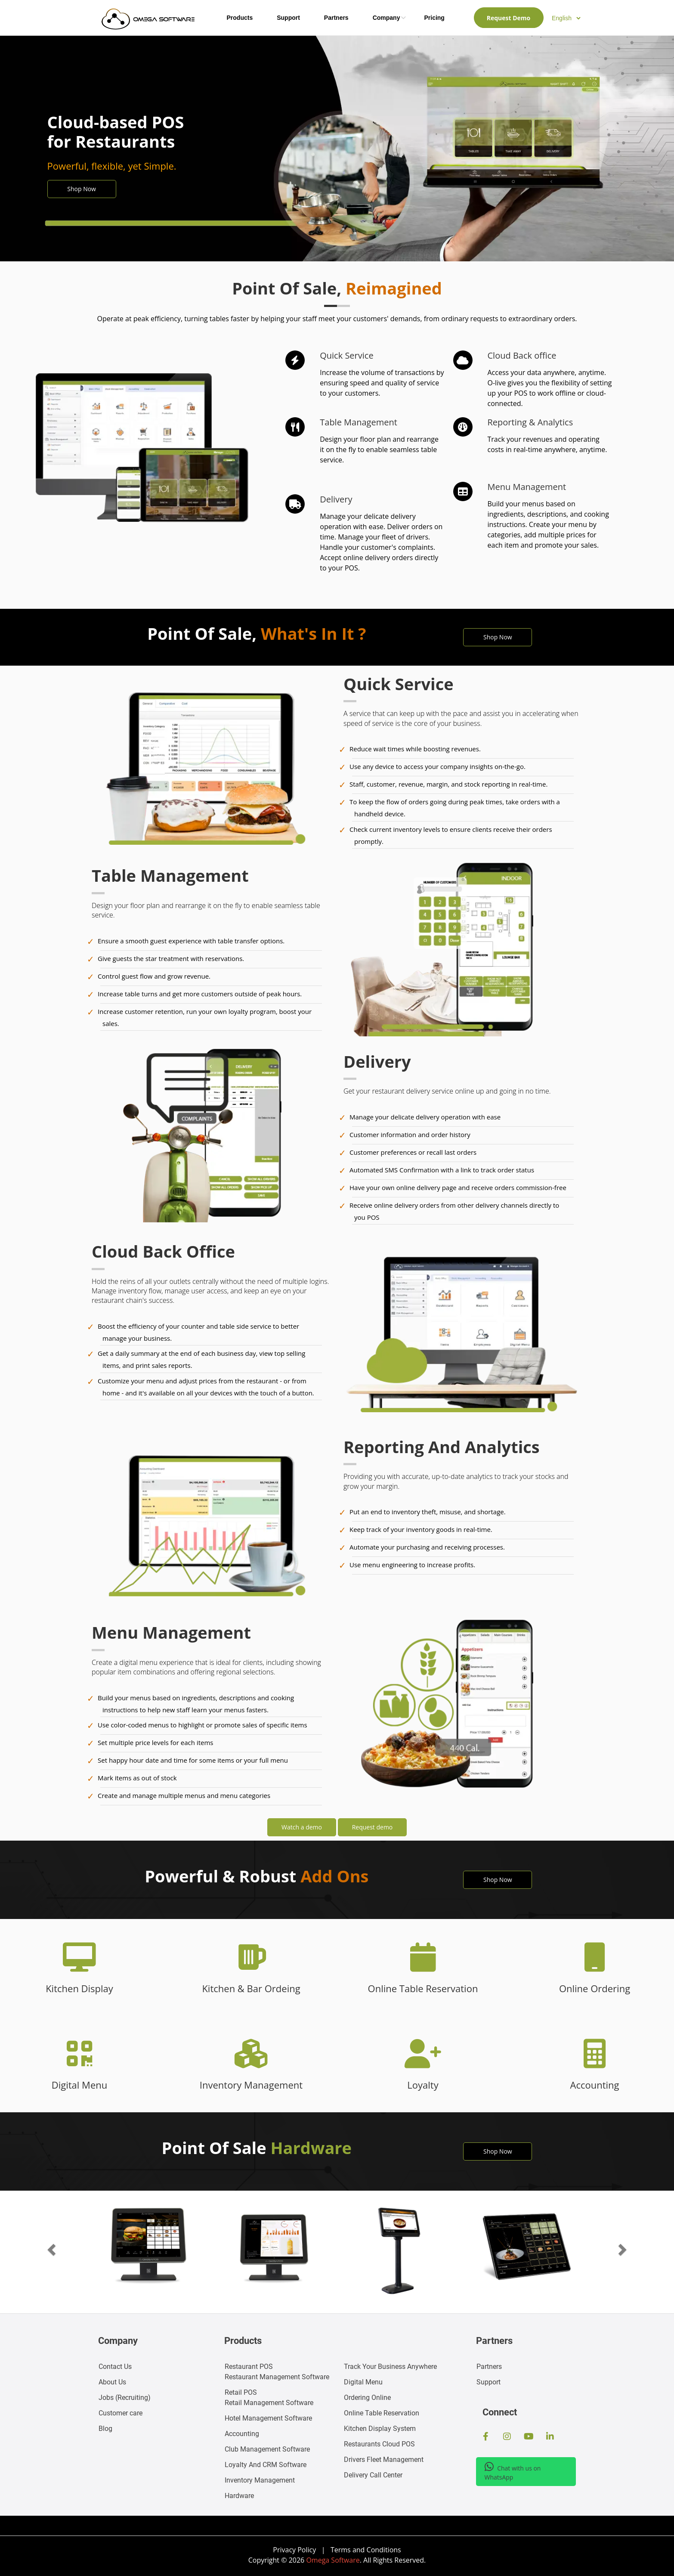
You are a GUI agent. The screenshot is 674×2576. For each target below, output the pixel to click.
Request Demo (509, 18)
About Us (112, 2382)
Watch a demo (301, 1827)
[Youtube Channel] (528, 2436)
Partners (336, 17)
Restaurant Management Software (277, 2371)
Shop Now (81, 189)
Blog (105, 2428)
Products (240, 17)
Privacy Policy (294, 2549)
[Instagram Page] (507, 2436)
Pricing (434, 17)
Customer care (120, 2413)
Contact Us (115, 2366)
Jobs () (125, 2397)
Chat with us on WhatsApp (513, 2471)
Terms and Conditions (366, 2549)
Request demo (372, 1827)
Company (386, 17)
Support (288, 17)
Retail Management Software (269, 2397)
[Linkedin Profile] (550, 2436)
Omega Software (332, 2560)
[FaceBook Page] (485, 2436)
